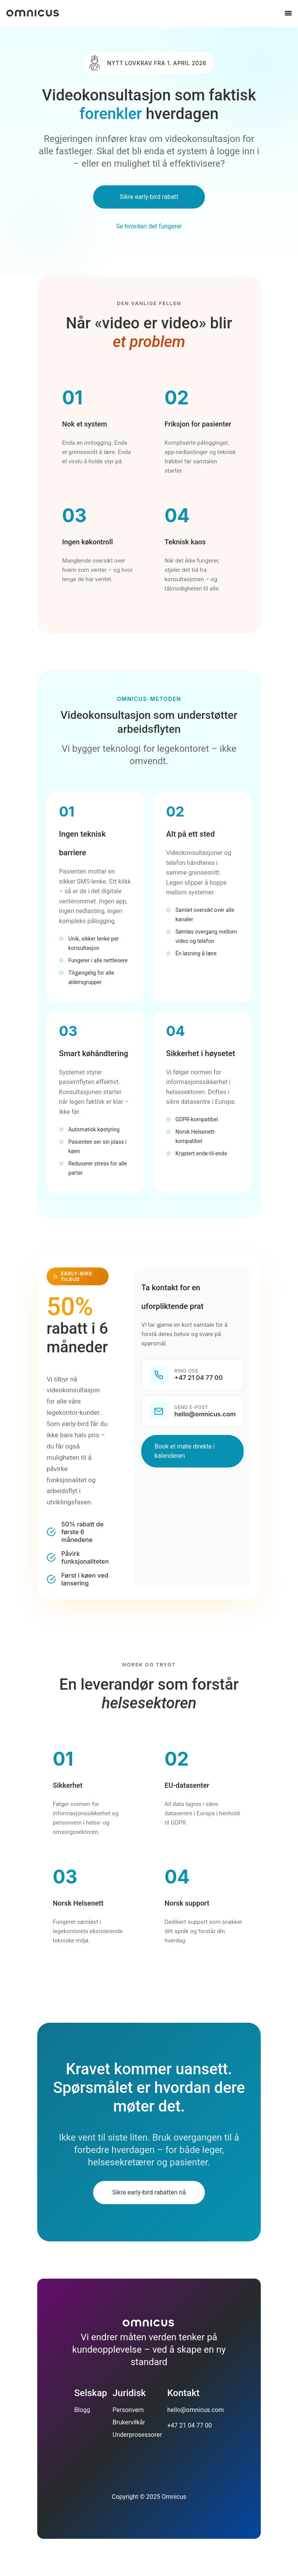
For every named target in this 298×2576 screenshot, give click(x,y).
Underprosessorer (137, 2434)
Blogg (82, 2410)
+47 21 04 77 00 (189, 2425)
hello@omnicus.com (195, 2410)
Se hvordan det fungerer (149, 226)
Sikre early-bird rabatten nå (149, 2192)
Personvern (128, 2410)
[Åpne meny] (288, 13)
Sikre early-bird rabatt (149, 196)
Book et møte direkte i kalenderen (184, 1451)
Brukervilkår (129, 2422)
